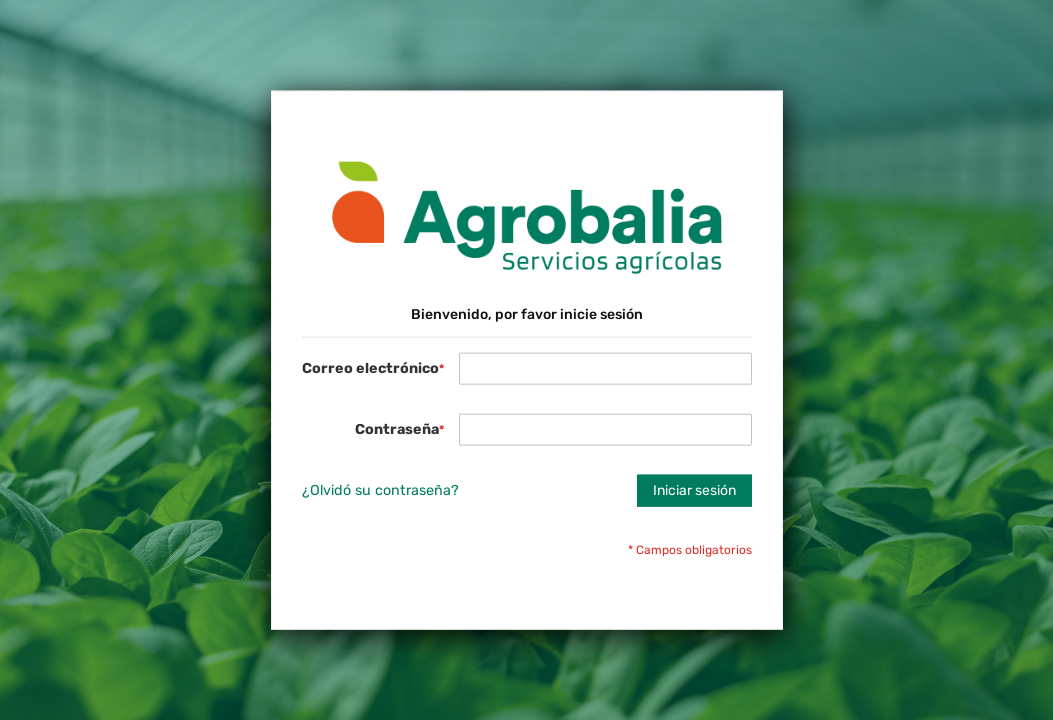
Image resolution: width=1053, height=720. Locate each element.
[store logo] (527, 218)
